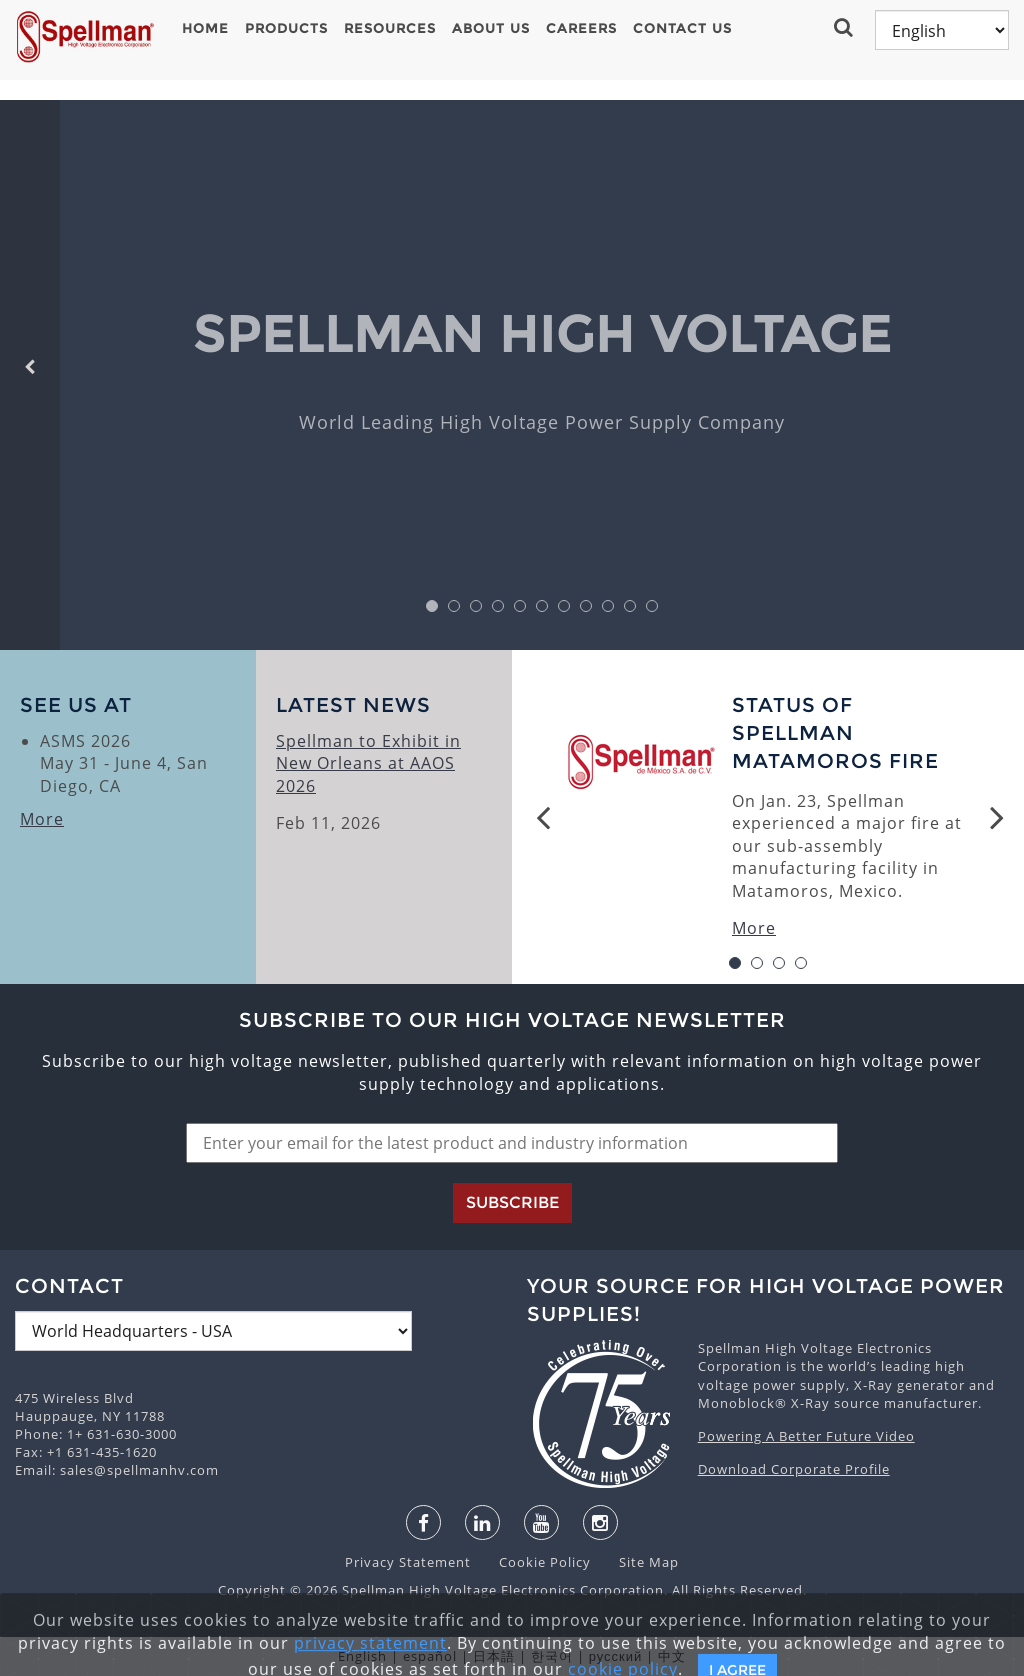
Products (286, 28)
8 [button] (586, 606)
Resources (390, 28)
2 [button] (454, 606)
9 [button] (608, 606)
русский (616, 1656)
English (362, 1656)
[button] (845, 27)
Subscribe (512, 1202)
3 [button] (476, 606)
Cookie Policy (535, 1562)
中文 (672, 1656)
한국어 (552, 1656)
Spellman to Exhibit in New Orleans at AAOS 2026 (368, 763)
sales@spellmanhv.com (139, 1470)
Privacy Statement (410, 1562)
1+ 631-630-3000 (122, 1434)
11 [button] (652, 606)
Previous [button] (543, 817)
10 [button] (630, 606)
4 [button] (498, 606)
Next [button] (997, 817)
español (430, 1656)
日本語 (494, 1656)
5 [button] (520, 606)
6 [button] (542, 606)
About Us (491, 28)
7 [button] (564, 606)
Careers (581, 28)
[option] (542, 375)
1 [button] (432, 606)
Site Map (637, 1562)
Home (205, 28)
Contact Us (682, 28)
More (42, 819)
